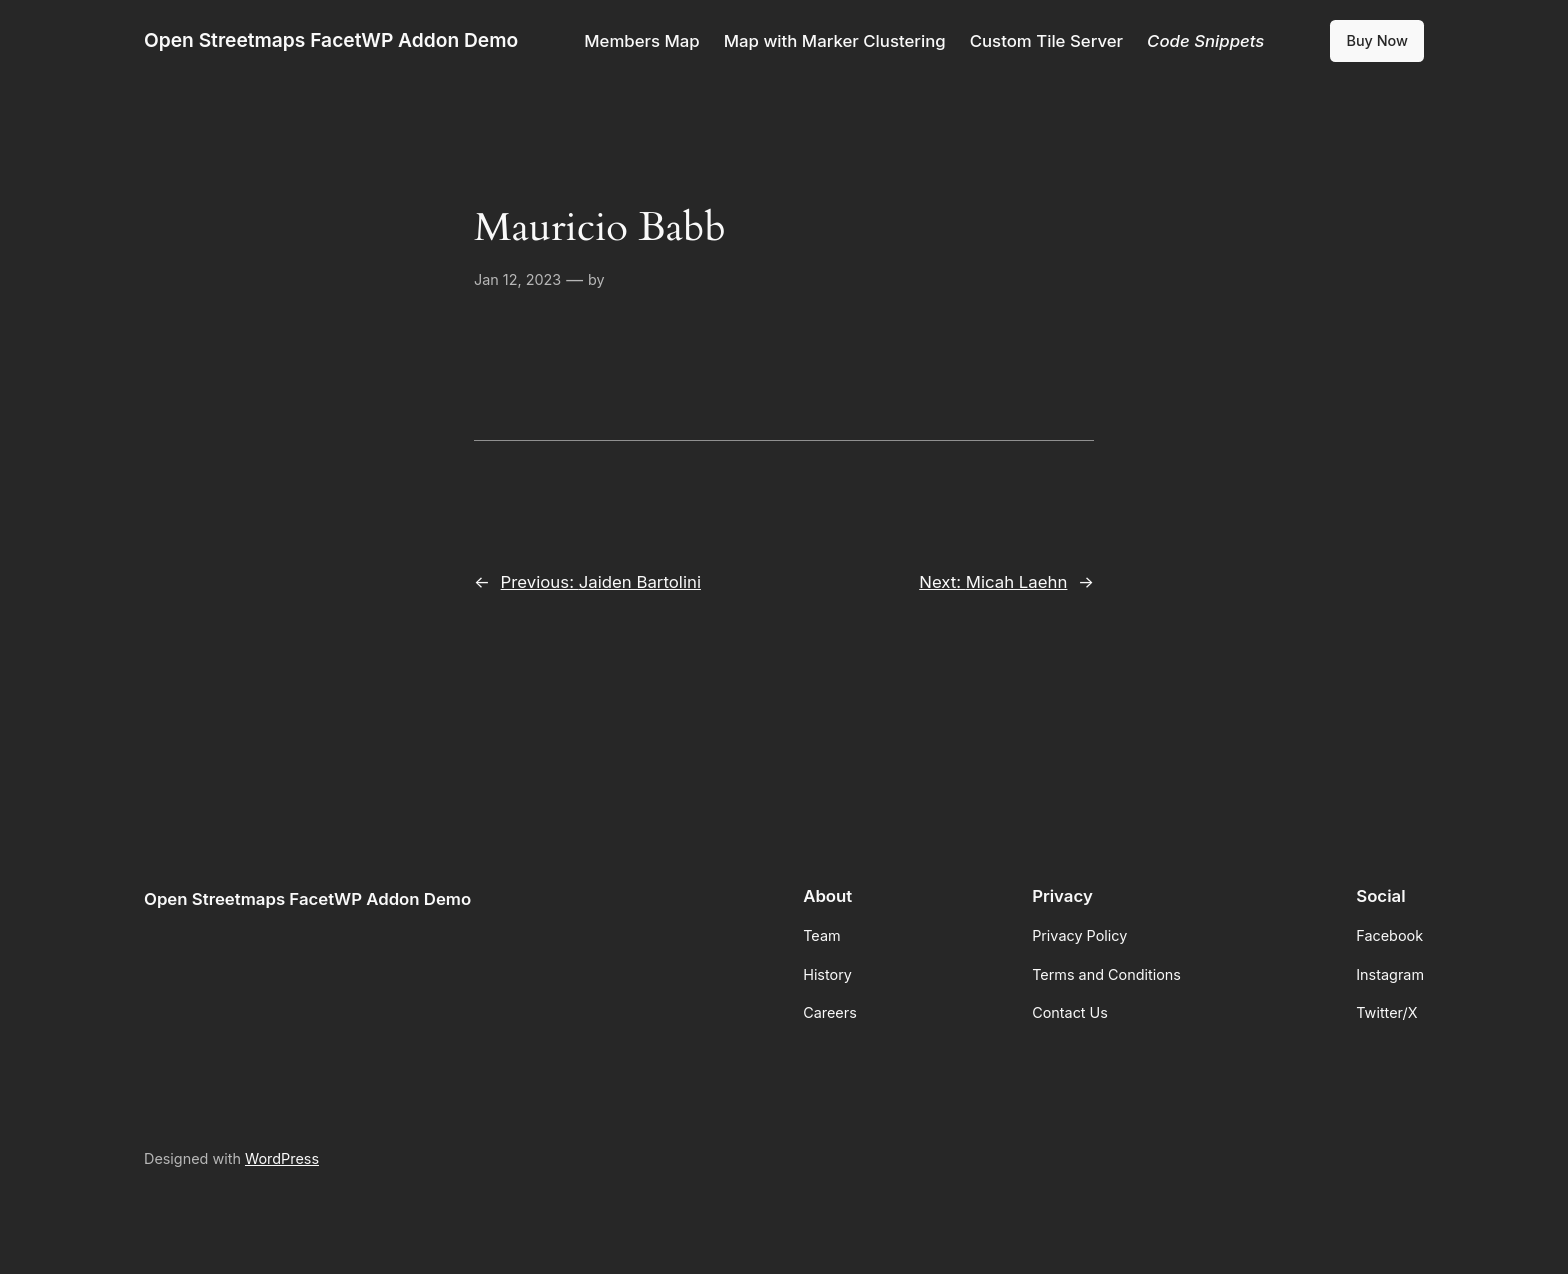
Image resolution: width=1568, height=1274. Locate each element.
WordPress (282, 1158)
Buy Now (1377, 40)
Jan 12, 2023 (517, 279)
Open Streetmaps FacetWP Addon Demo (331, 40)
